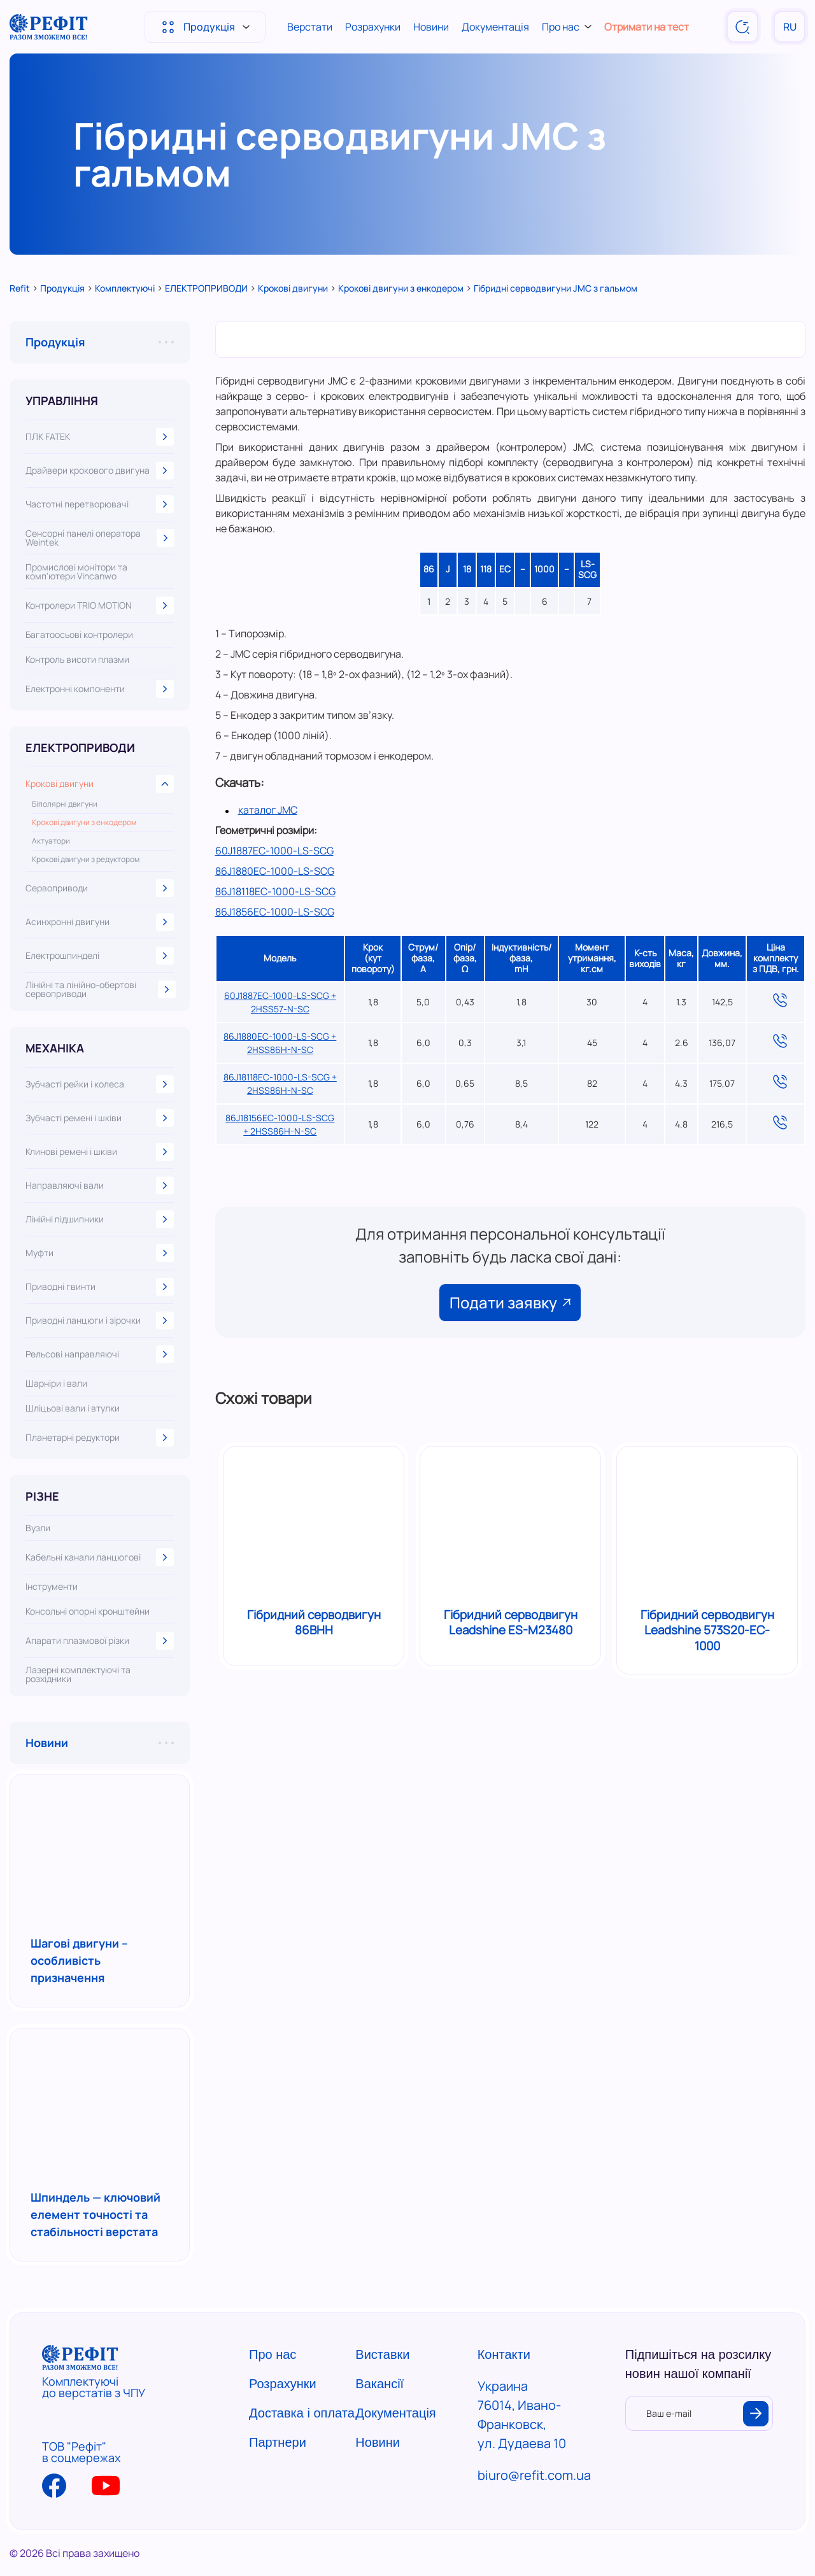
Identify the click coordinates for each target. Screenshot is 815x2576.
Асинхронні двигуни (99, 922)
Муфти (99, 1253)
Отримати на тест (646, 27)
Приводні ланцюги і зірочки (99, 1320)
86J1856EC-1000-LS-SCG (274, 912)
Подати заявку (510, 1302)
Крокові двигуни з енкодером (84, 822)
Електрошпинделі (99, 956)
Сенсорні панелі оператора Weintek (99, 538)
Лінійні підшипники (99, 1219)
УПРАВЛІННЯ (61, 400)
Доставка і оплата (302, 2413)
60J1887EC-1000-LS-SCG (274, 851)
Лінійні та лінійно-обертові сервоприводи (99, 989)
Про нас (567, 27)
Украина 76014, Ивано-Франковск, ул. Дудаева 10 (522, 2414)
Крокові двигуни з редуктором (85, 859)
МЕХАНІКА (54, 1048)
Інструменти (51, 1586)
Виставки (382, 2354)
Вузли (37, 1528)
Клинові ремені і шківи (99, 1152)
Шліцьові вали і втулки (72, 1408)
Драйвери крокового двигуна (99, 470)
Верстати (309, 27)
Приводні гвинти (99, 1287)
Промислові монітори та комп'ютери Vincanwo (76, 572)
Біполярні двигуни (64, 804)
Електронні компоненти (99, 689)
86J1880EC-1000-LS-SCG (274, 871)
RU (790, 27)
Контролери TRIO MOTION (99, 605)
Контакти (504, 2354)
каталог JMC (267, 810)
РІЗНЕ (42, 1496)
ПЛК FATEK (99, 437)
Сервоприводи (99, 888)
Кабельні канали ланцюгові (99, 1557)
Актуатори (51, 841)
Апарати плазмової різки (99, 1641)
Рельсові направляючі (99, 1354)
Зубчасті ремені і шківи (99, 1118)
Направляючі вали (99, 1185)
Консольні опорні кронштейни (87, 1611)
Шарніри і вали (56, 1383)
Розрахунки (372, 27)
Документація (495, 27)
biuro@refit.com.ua (534, 2475)
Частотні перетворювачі (99, 504)
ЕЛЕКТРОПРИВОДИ (80, 747)
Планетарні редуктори (99, 1438)
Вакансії (379, 2384)
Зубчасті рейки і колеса (99, 1084)
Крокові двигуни (99, 784)
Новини (431, 27)
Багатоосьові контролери (79, 634)
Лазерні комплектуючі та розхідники (78, 1674)
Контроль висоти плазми (77, 659)
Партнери (277, 2442)
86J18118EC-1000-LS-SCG (275, 891)
